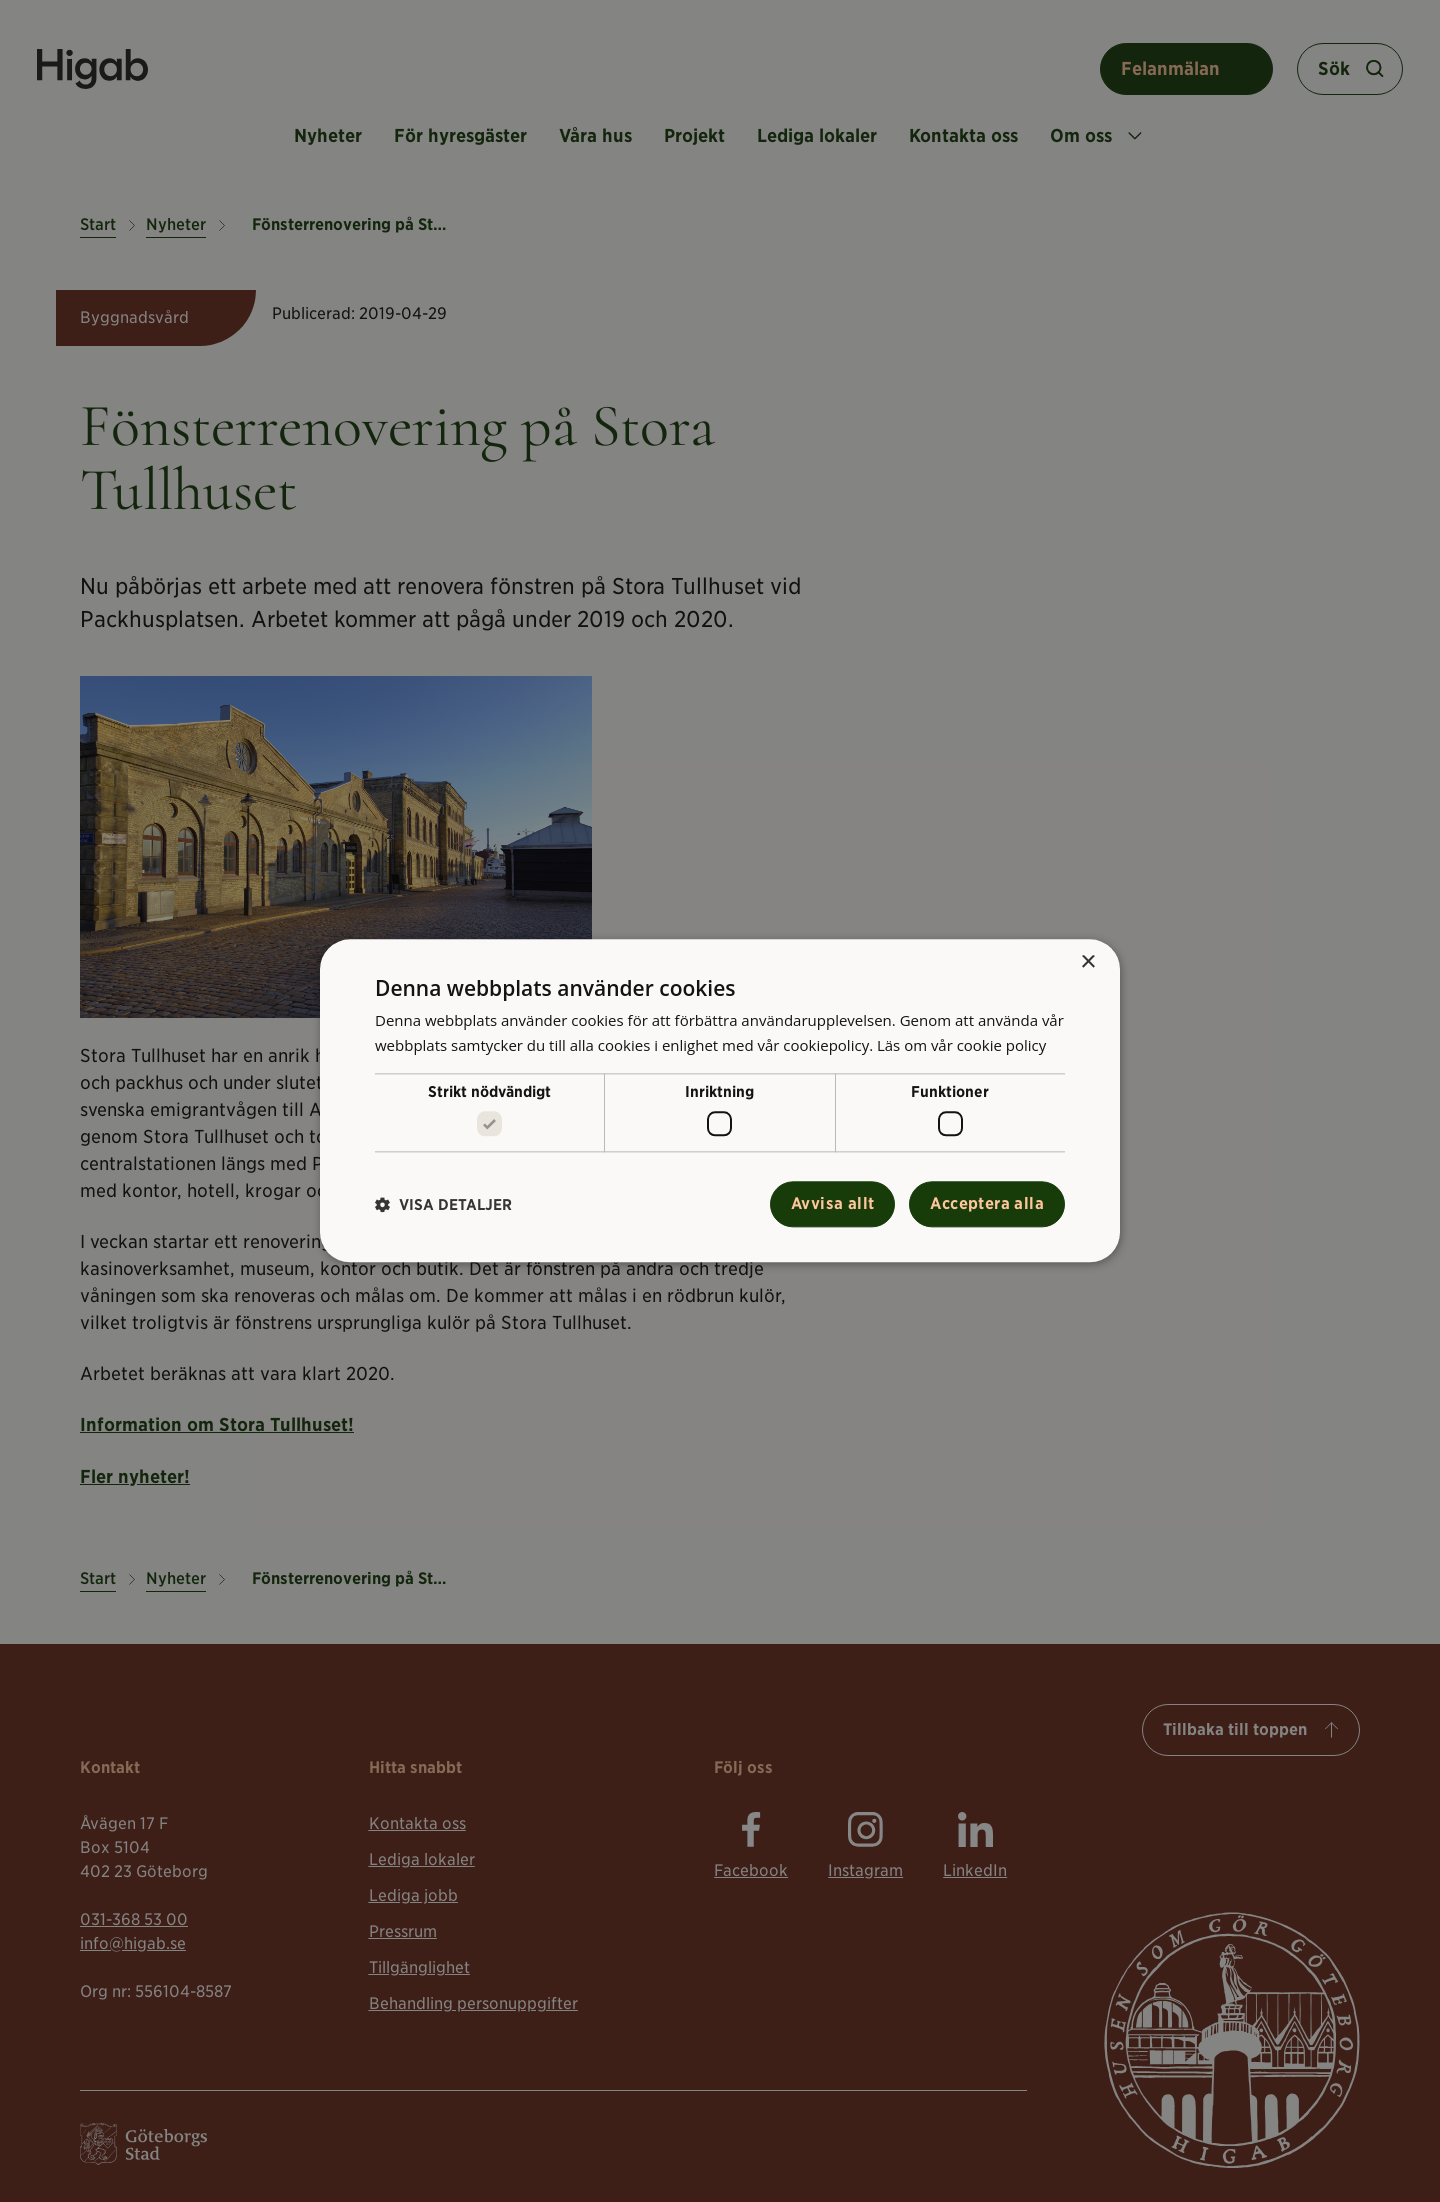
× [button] (1087, 962)
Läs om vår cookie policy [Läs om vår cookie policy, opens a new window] (962, 1045)
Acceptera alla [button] (987, 1204)
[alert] (720, 1101)
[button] (443, 1204)
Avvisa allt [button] (832, 1204)
